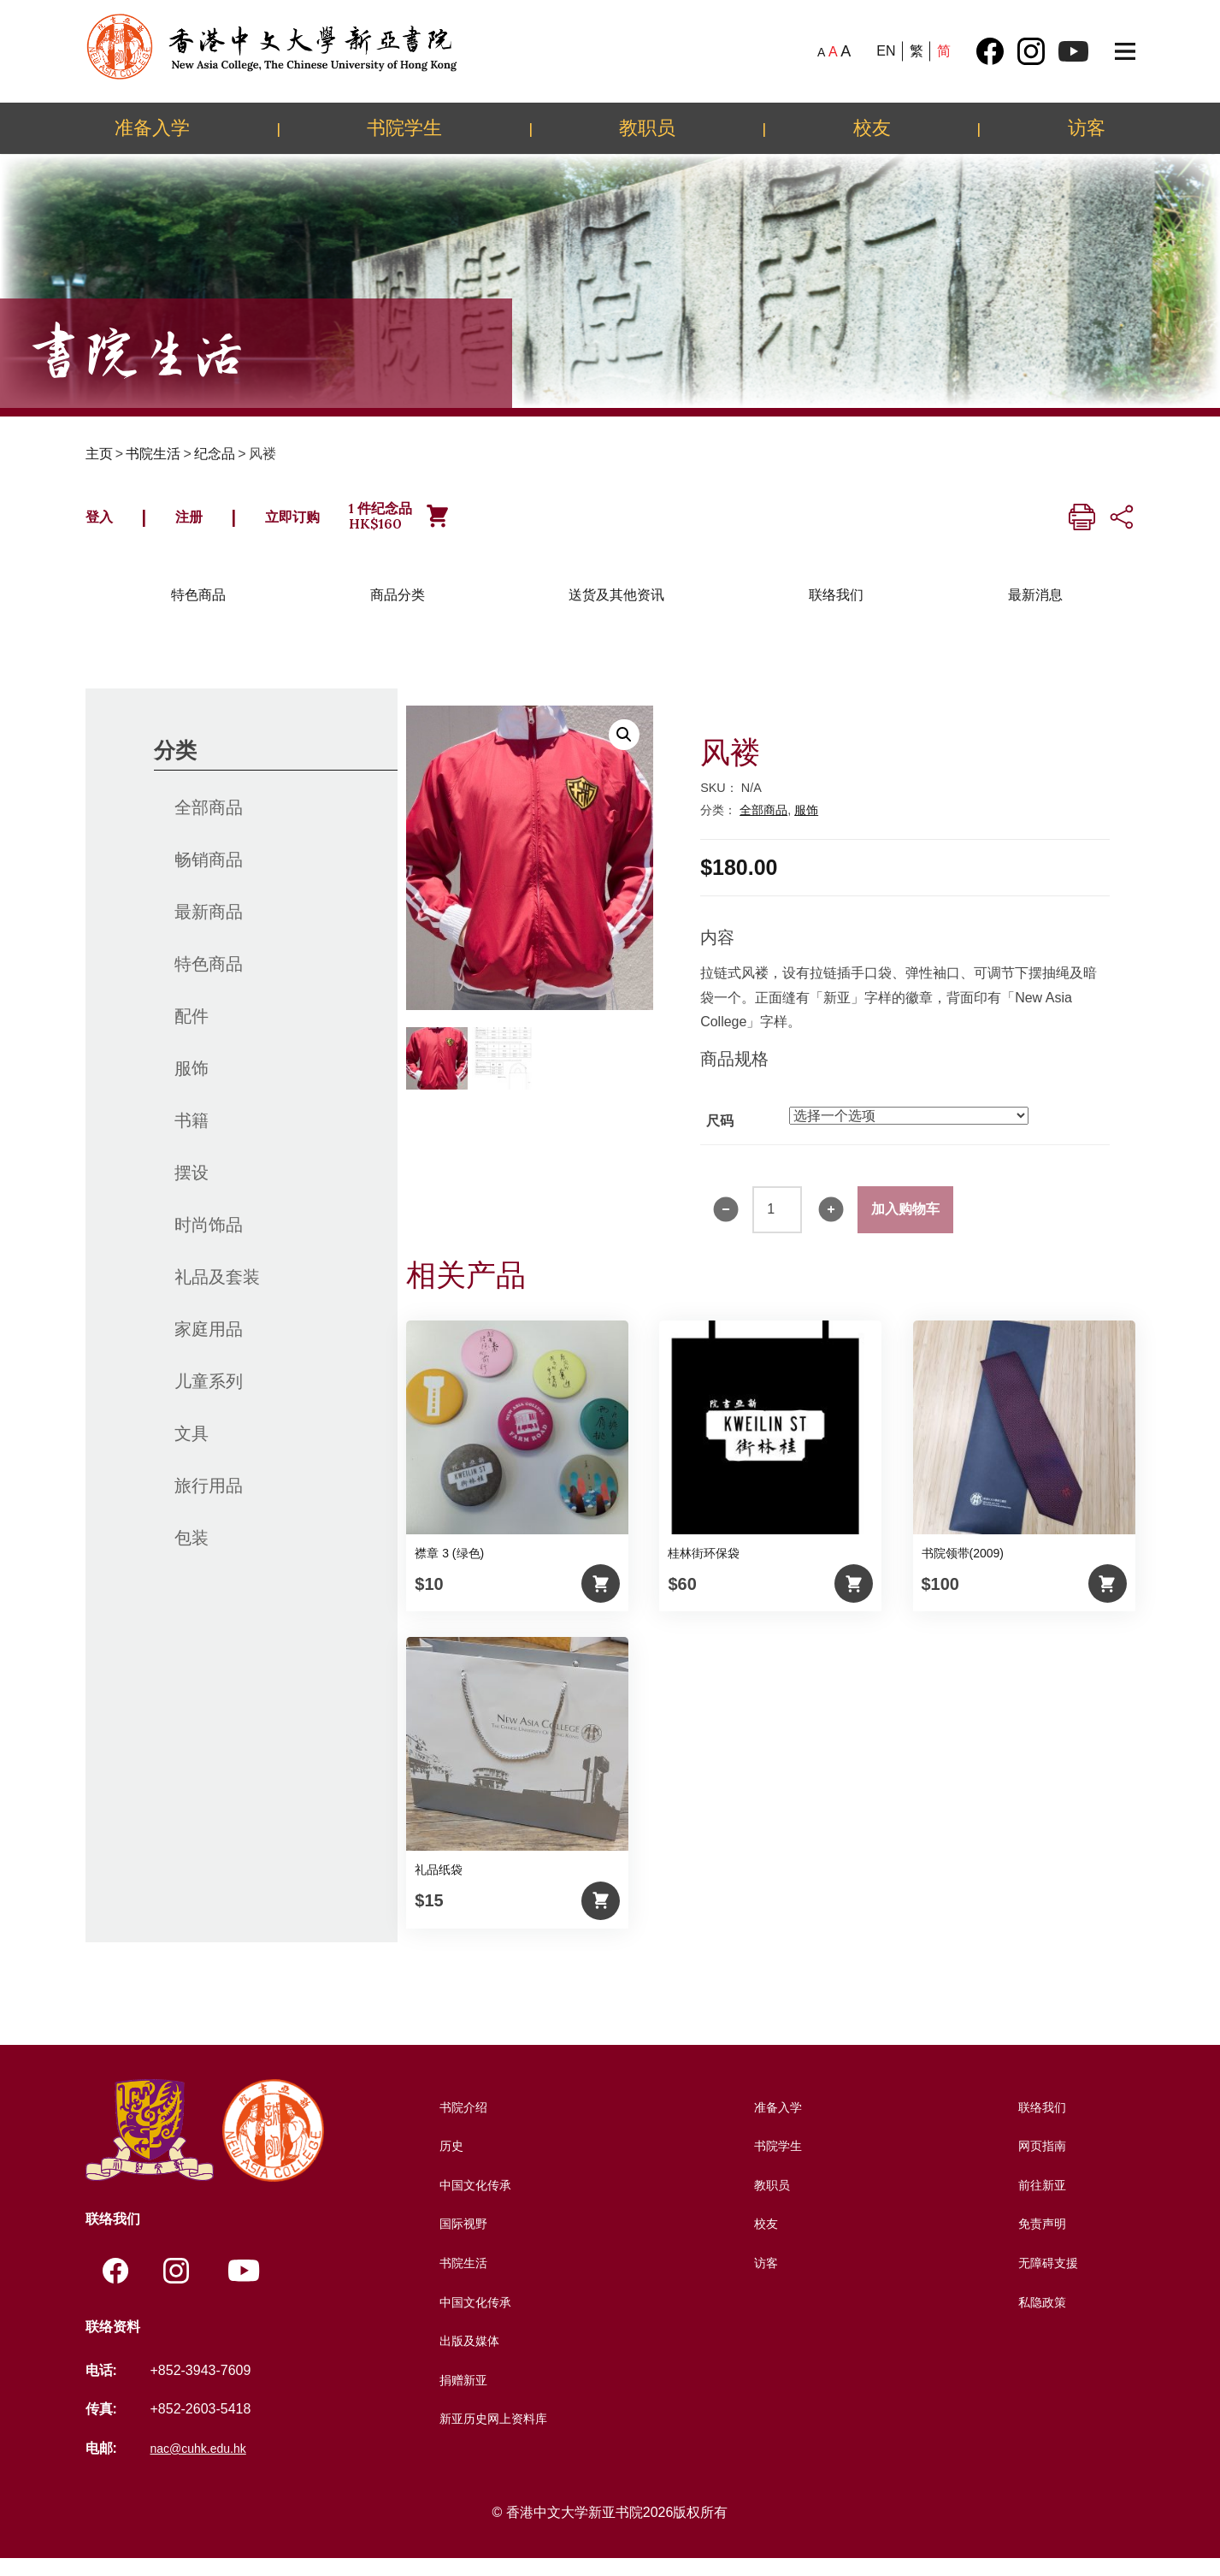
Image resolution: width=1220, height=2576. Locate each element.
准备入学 (152, 127)
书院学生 (404, 127)
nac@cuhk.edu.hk (204, 2466)
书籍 (191, 1136)
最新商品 (208, 928)
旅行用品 (208, 1501)
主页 (99, 453)
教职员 (647, 127)
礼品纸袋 (439, 1886)
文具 (191, 1449)
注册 (212, 524)
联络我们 (836, 611)
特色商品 (198, 611)
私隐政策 (1039, 2318)
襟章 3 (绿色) (449, 1569)
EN (885, 51)
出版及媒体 (466, 2356)
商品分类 (397, 611)
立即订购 (338, 524)
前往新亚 (1039, 2201)
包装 (191, 1554)
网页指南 (1039, 2161)
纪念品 (214, 453)
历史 (445, 2161)
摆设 (191, 1188)
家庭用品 (208, 1345)
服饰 (191, 1084)
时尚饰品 (208, 1241)
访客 (1086, 127)
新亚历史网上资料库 (493, 2434)
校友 (872, 127)
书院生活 (153, 453)
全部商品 (208, 823)
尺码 (720, 1137)
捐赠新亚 (459, 2396)
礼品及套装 (217, 1293)
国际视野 (459, 2239)
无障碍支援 (1046, 2279)
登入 (106, 524)
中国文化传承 (473, 2201)
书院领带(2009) (963, 1569)
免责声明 (1039, 2239)
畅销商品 (208, 875)
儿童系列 (208, 1397)
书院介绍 (459, 2123)
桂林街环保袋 (704, 1569)
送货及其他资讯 (616, 611)
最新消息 (1035, 611)
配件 (191, 1032)
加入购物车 (905, 1225)
